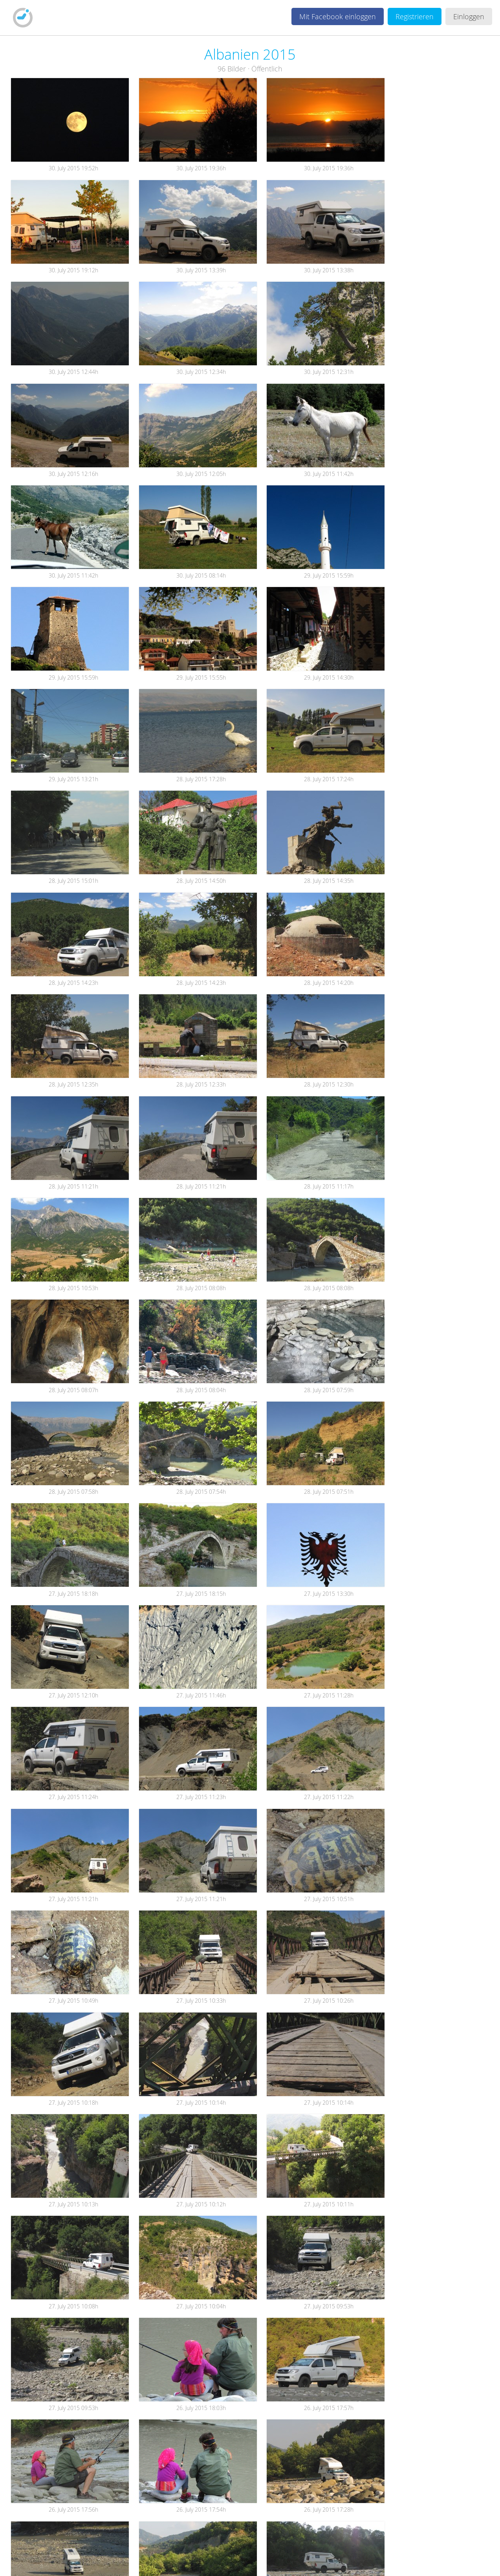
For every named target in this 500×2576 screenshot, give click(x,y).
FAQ (271, 2561)
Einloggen (468, 16)
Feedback (241, 2561)
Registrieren (415, 16)
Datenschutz (198, 2561)
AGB (164, 2561)
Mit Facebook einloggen (337, 16)
